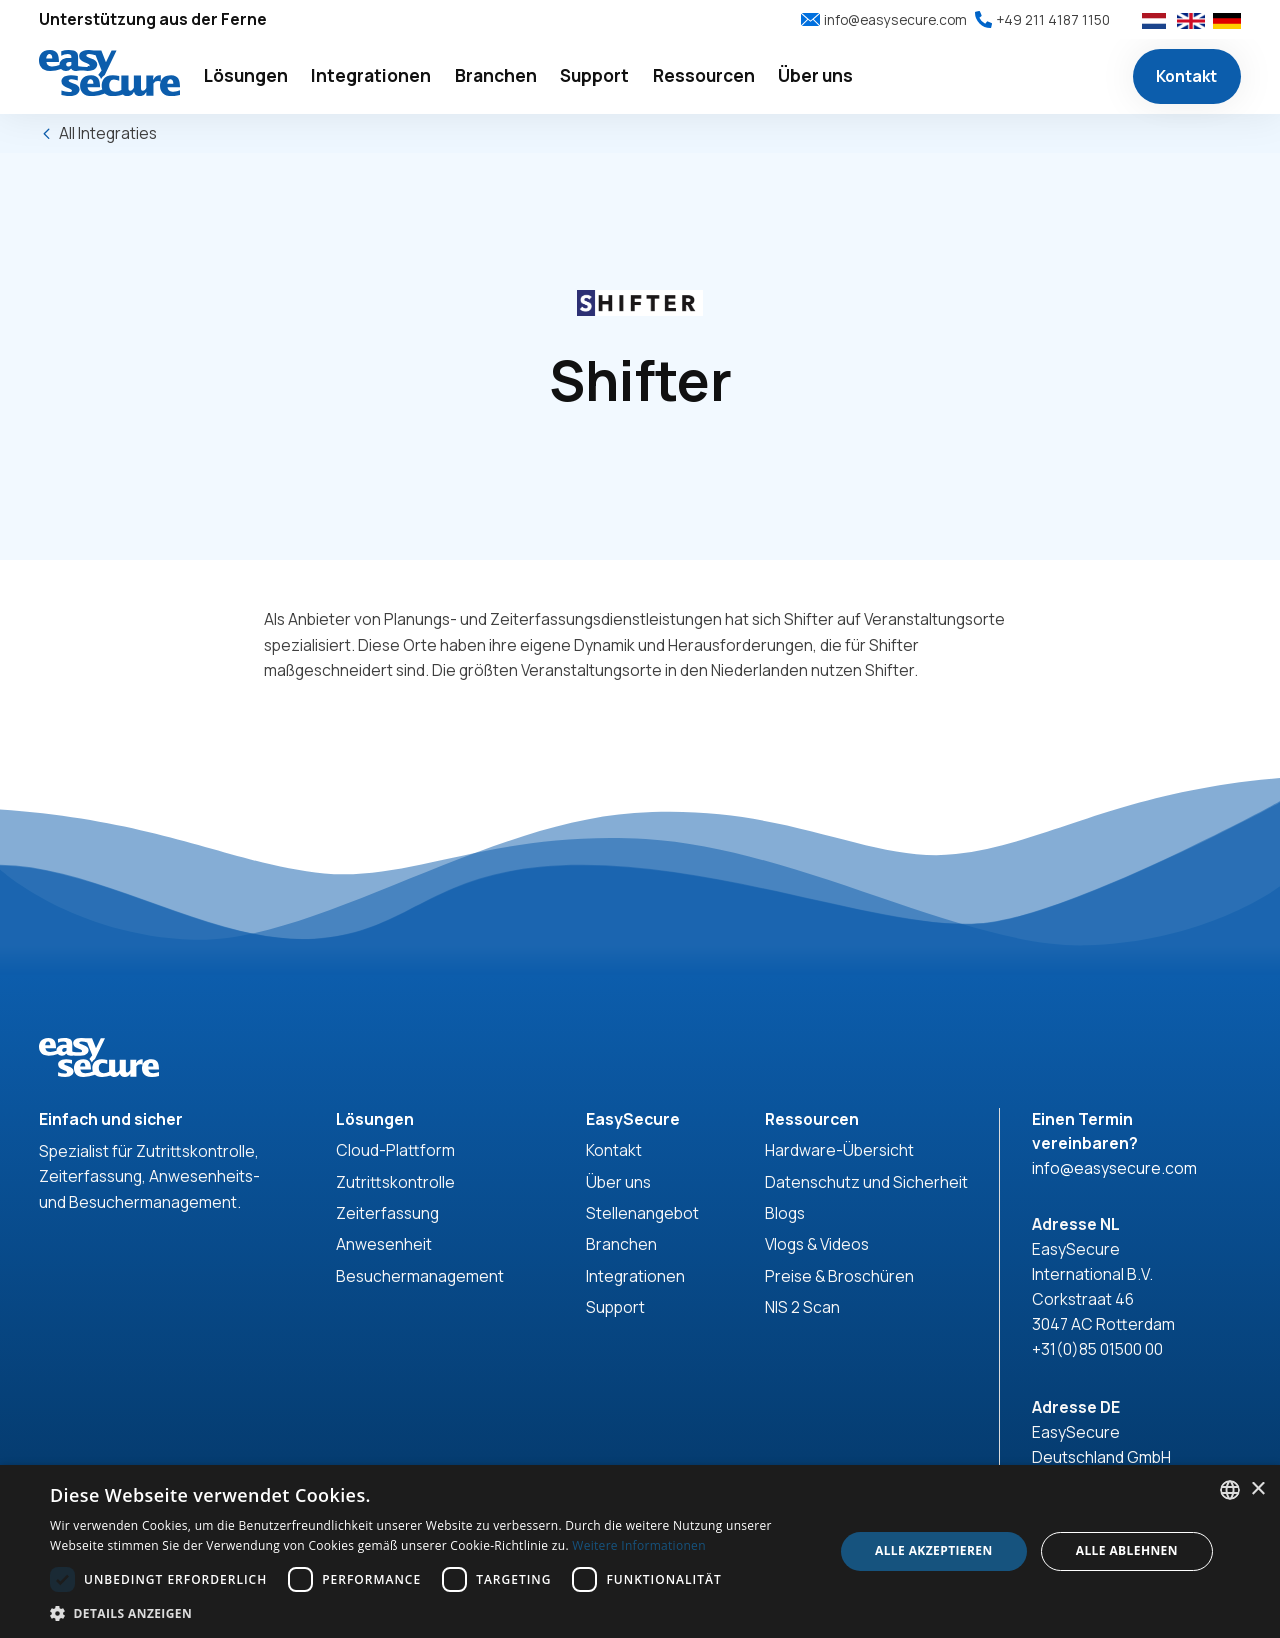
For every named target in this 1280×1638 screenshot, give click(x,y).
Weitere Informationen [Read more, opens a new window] (639, 1545)
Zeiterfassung (387, 1213)
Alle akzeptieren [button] (934, 1550)
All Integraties (108, 133)
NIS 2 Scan (802, 1307)
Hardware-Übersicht (839, 1150)
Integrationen (635, 1276)
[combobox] (1230, 1490)
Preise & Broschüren (839, 1276)
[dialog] (640, 1551)
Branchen (621, 1244)
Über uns (618, 1182)
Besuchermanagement (420, 1276)
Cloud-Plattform (395, 1150)
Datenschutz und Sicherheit (866, 1182)
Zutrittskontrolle (395, 1182)
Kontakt (1186, 76)
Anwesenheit (384, 1244)
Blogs (785, 1213)
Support (615, 1307)
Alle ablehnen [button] (1127, 1550)
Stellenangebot (642, 1213)
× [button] (1257, 1489)
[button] (246, 76)
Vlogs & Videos (817, 1244)
